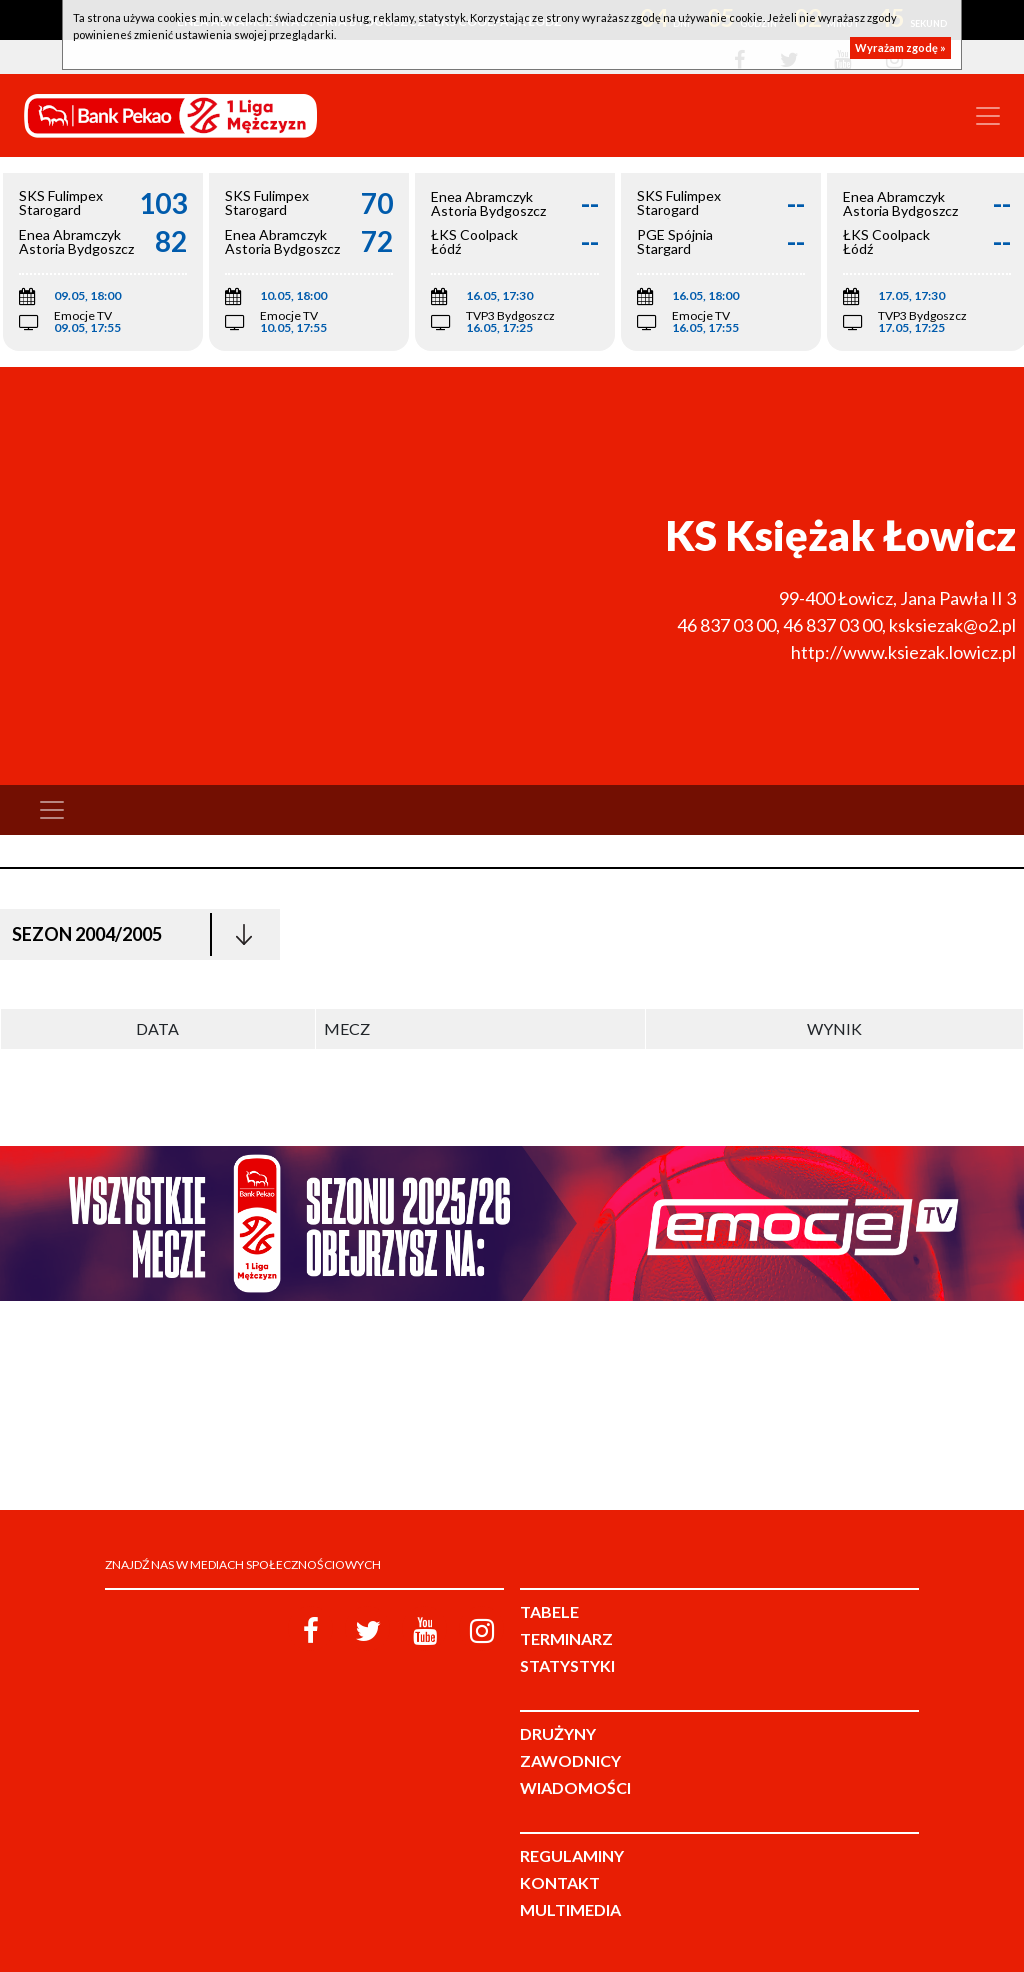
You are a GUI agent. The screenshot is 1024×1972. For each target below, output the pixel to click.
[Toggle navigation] (988, 116)
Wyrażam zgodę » (900, 47)
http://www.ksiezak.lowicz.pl (903, 652)
